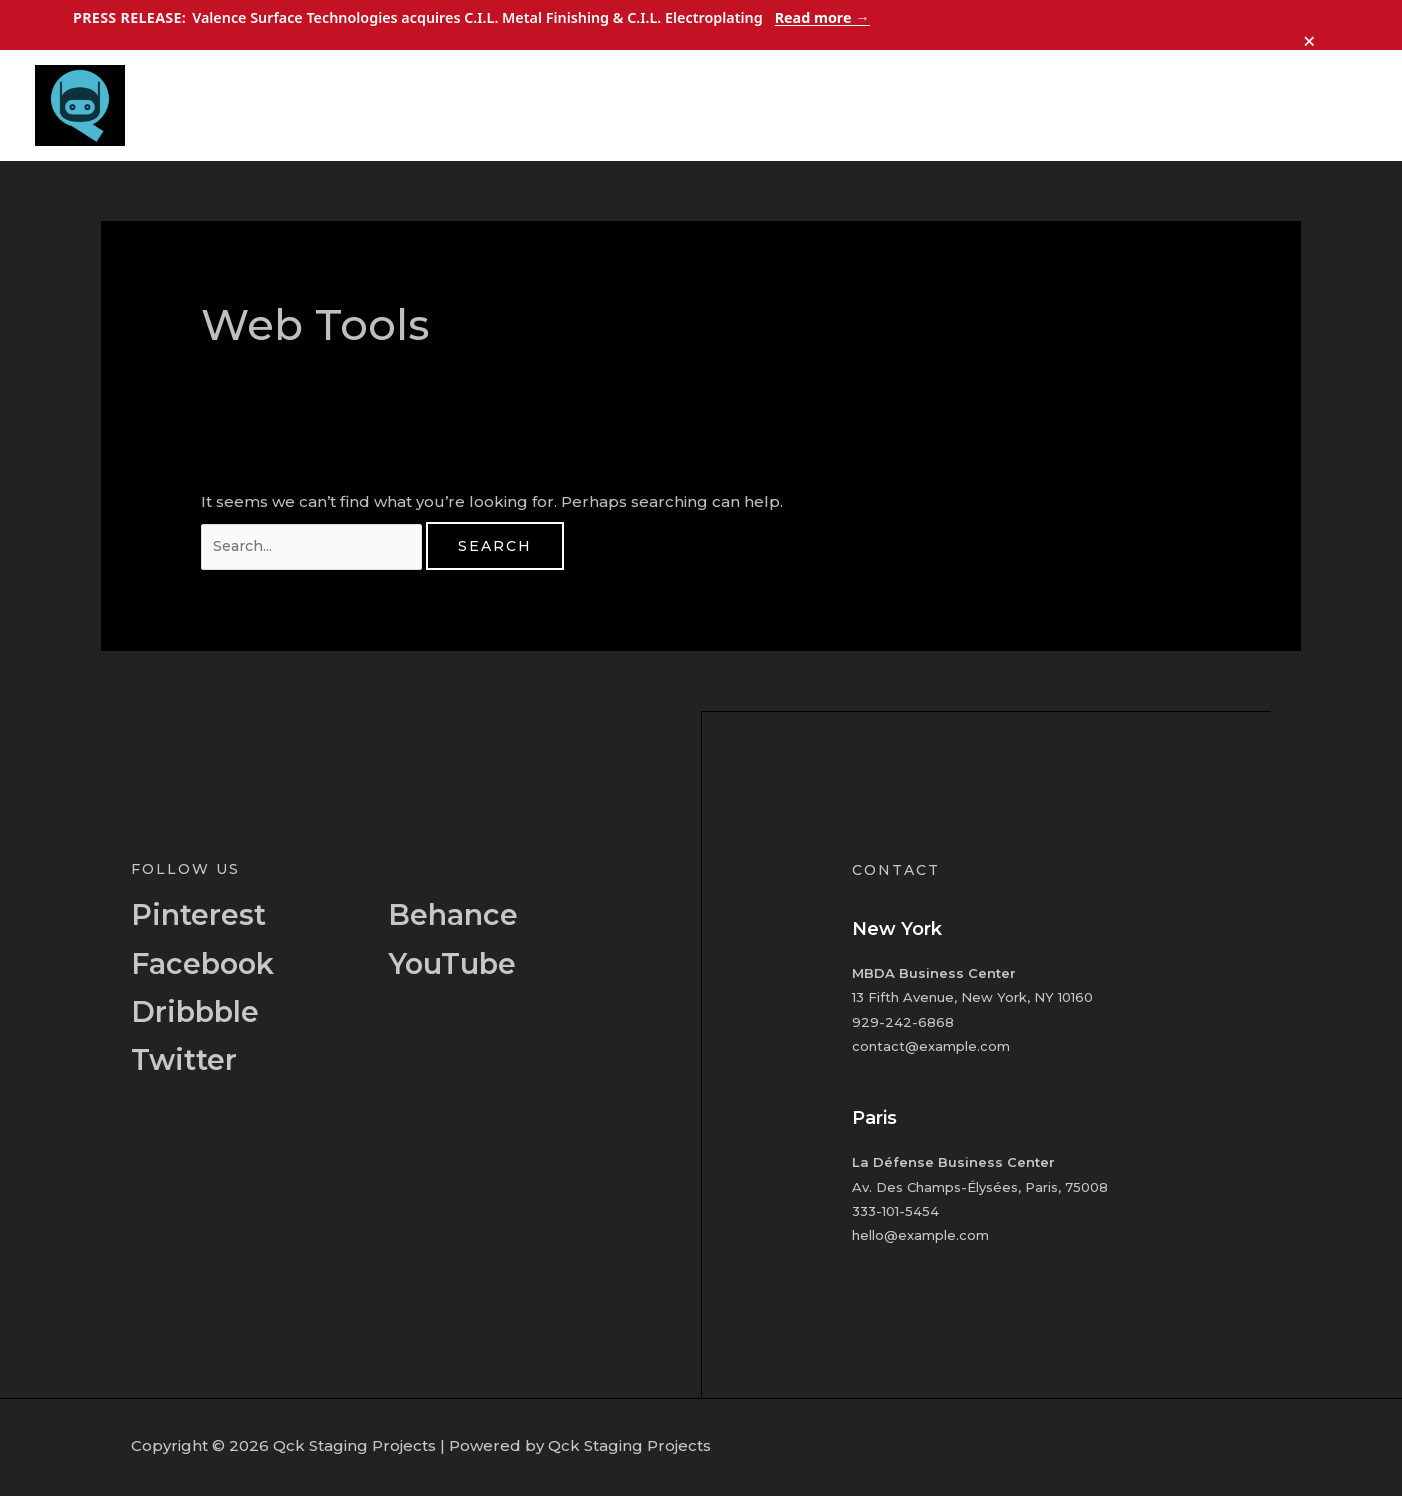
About (1045, 105)
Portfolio (1227, 105)
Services (1132, 105)
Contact (1321, 105)
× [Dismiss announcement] (1310, 36)
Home (966, 105)
